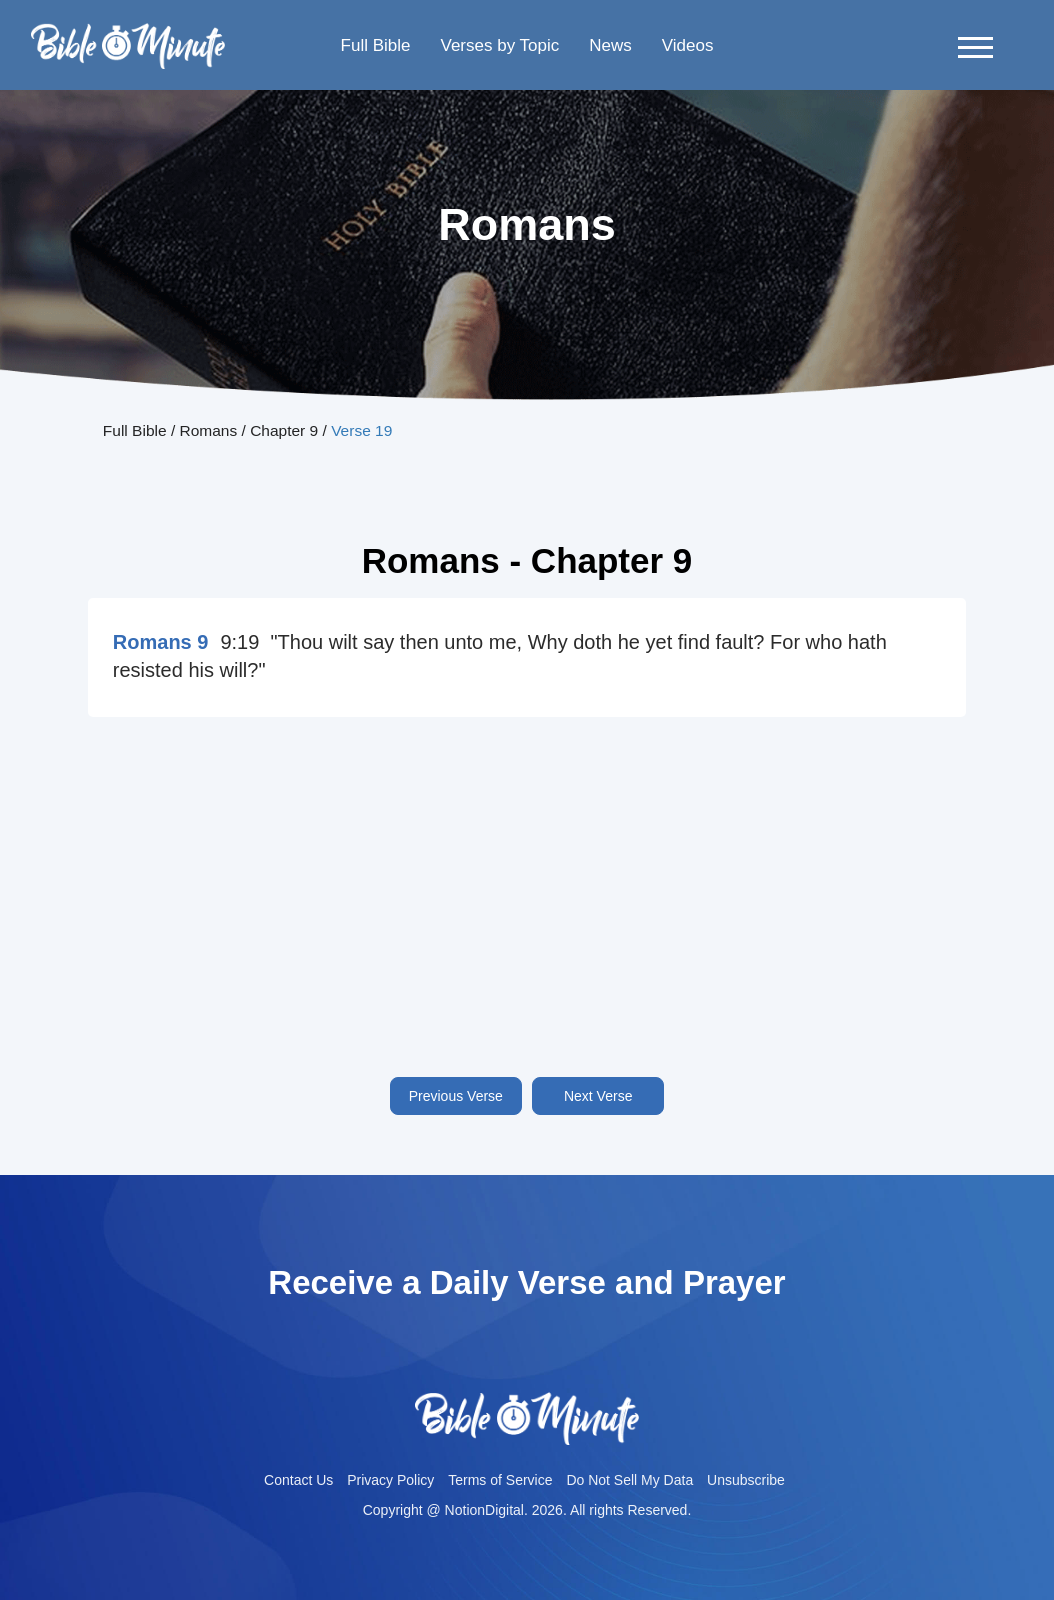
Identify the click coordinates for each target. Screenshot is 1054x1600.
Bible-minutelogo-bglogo (128, 31)
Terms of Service (500, 1480)
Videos (688, 45)
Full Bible (376, 45)
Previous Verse (456, 1096)
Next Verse (598, 1096)
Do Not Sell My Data (629, 1480)
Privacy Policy (390, 1480)
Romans (209, 430)
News (610, 45)
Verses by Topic (499, 45)
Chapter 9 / (290, 430)
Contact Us (298, 1480)
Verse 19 (361, 430)
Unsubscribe (746, 1480)
